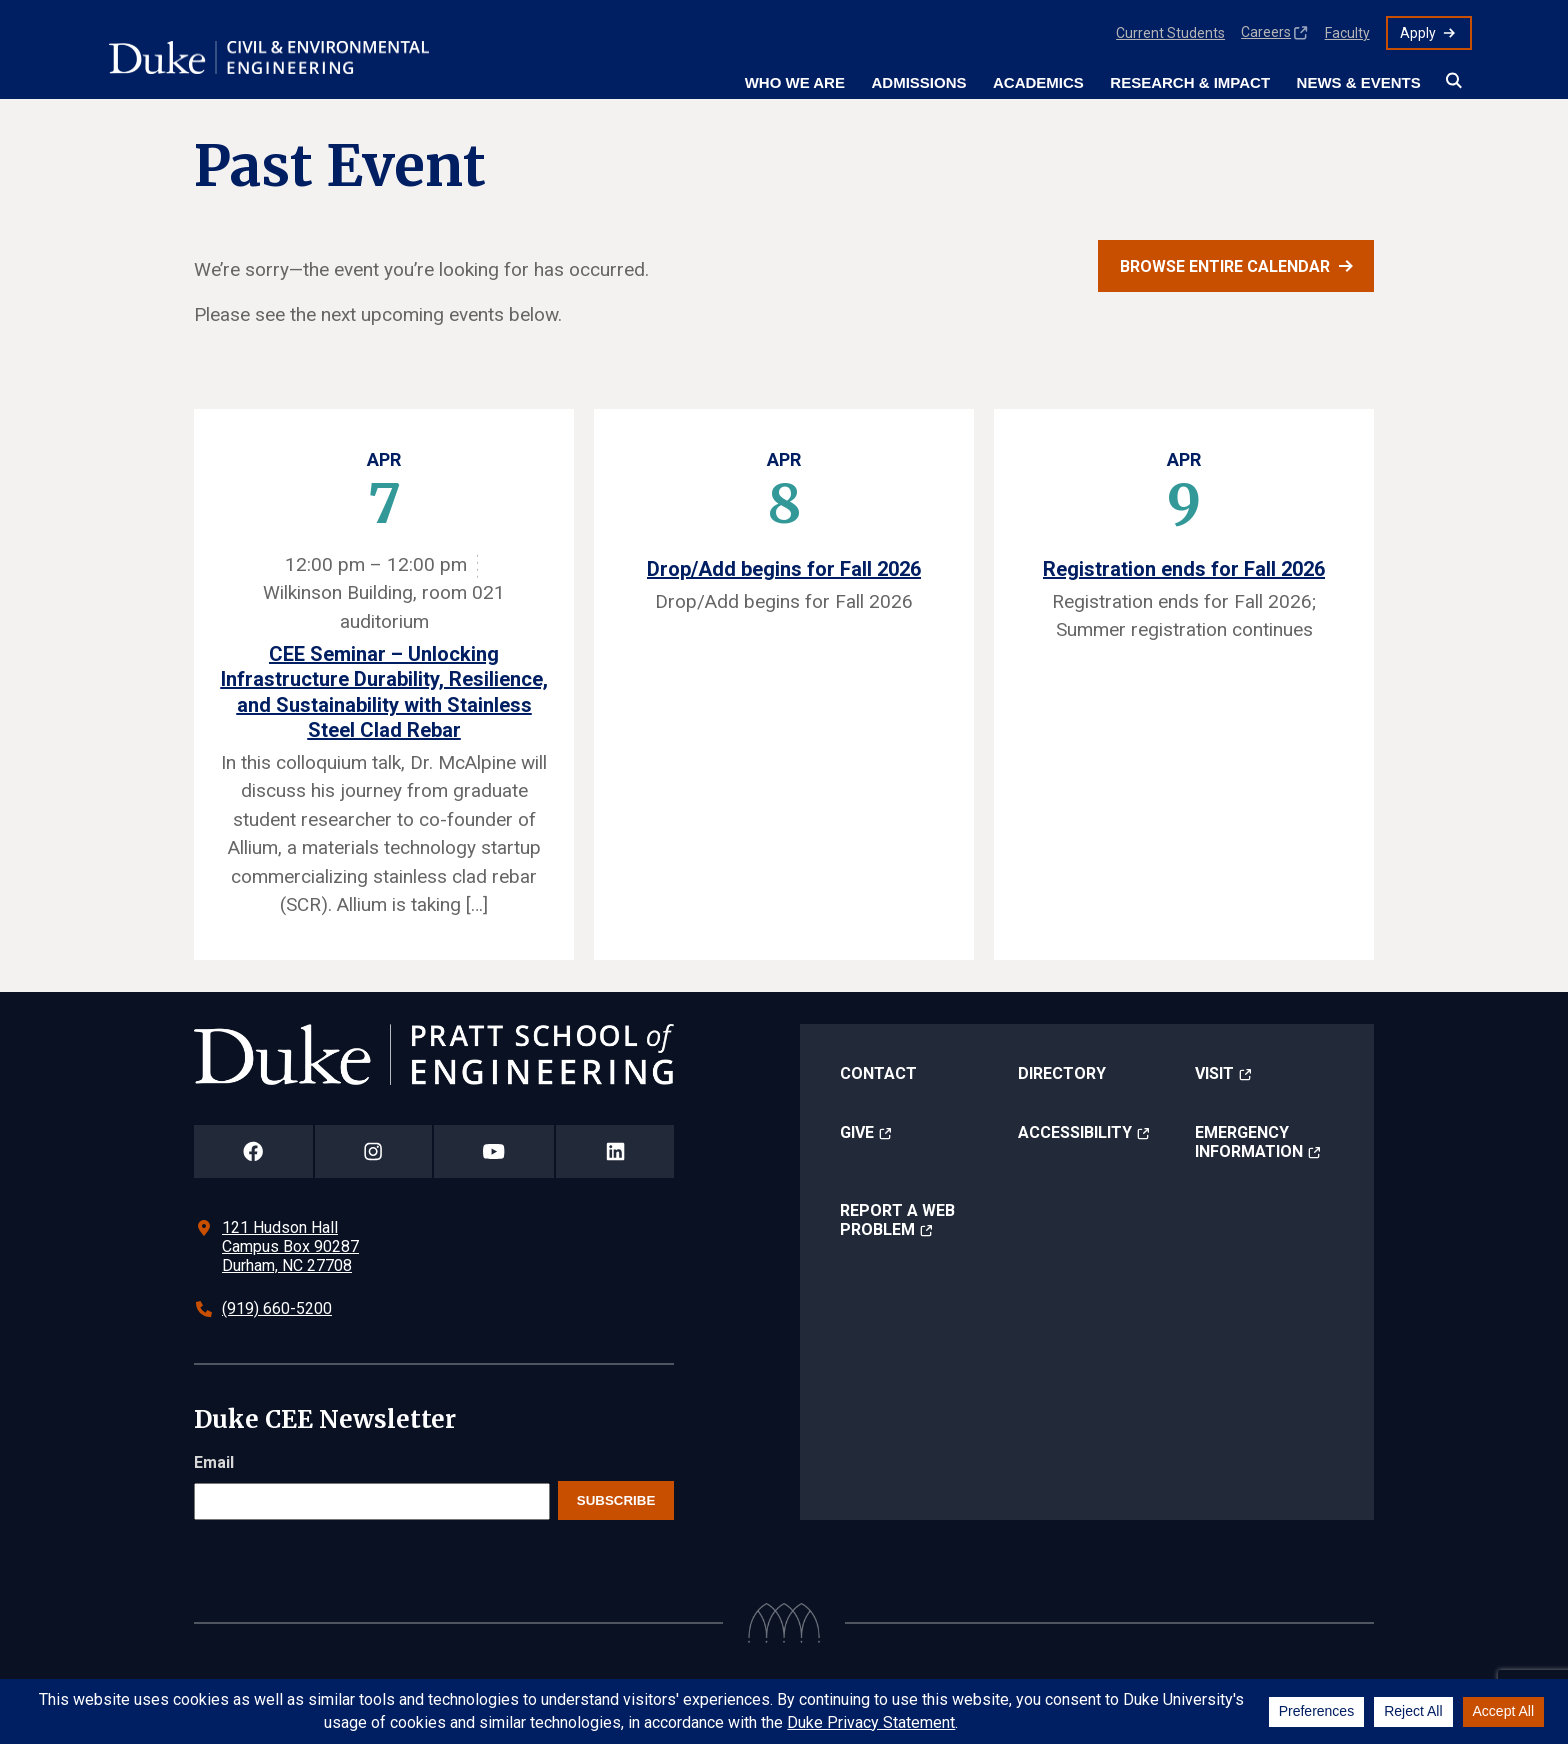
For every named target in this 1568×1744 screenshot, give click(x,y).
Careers (1266, 32)
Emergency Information (1249, 1142)
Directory (1062, 1073)
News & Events (1359, 82)
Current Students (1170, 33)
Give (857, 1132)
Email (214, 1462)
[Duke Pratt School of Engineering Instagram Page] (373, 1151)
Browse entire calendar (1225, 266)
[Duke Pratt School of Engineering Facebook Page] (253, 1151)
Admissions (918, 82)
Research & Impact (1190, 82)
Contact (878, 1073)
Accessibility (1075, 1132)
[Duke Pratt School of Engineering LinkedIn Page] (615, 1151)
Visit (1214, 1073)
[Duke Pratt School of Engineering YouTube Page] (494, 1151)
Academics (1038, 82)
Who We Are (795, 82)
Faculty (1347, 33)
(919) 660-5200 (277, 1308)
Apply (1418, 33)
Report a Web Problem (897, 1220)
